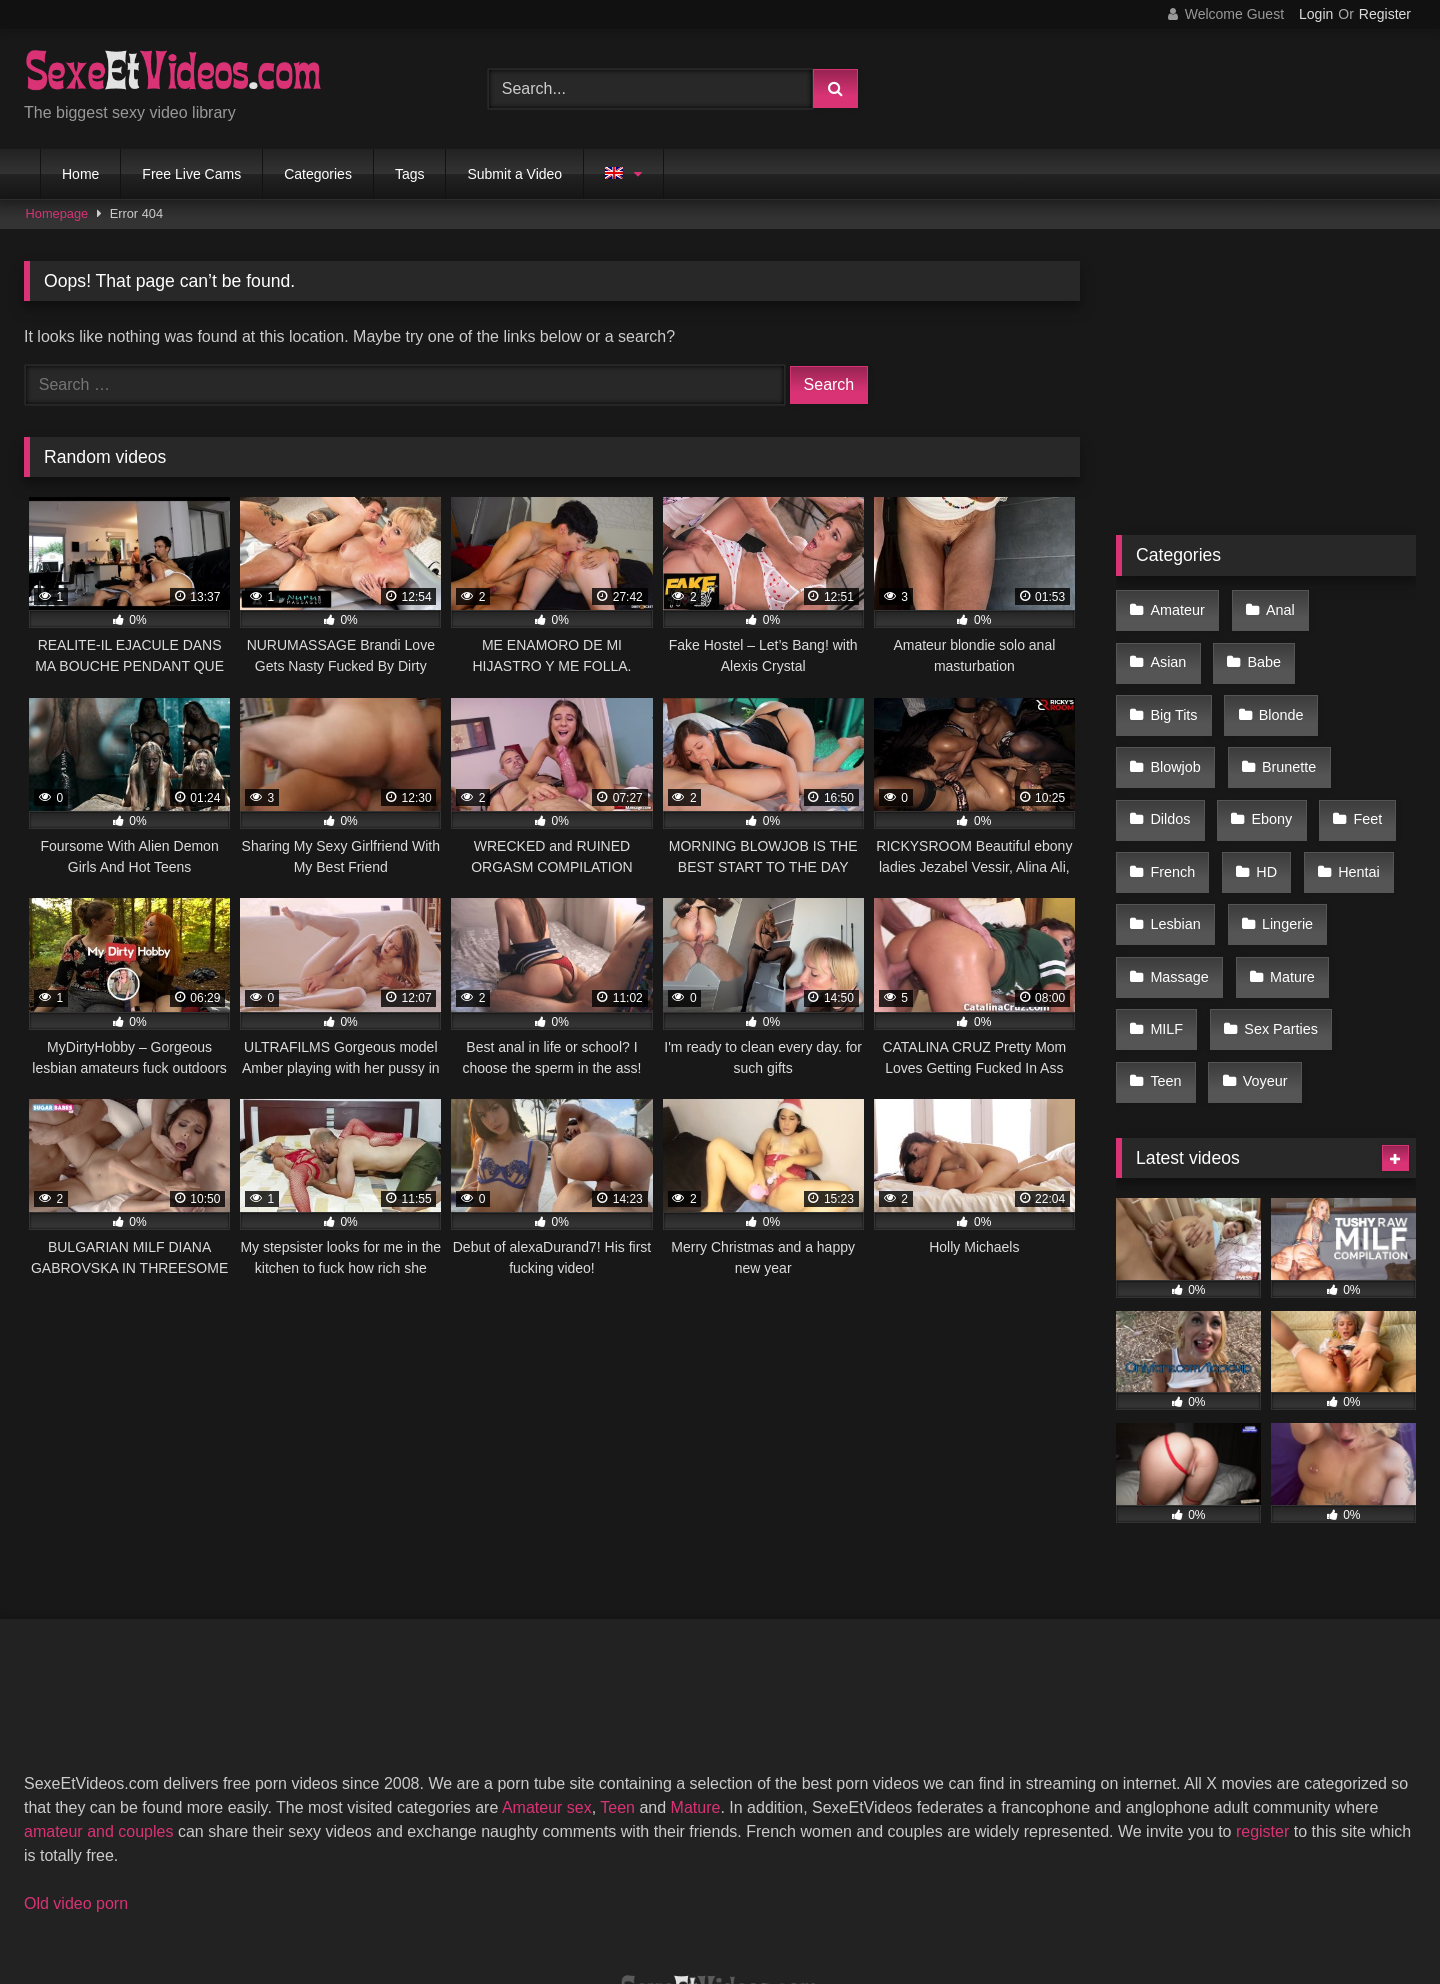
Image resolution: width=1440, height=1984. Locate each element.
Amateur (1176, 607)
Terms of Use (730, 1895)
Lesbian (1174, 818)
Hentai (1346, 776)
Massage (1178, 861)
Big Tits (1261, 649)
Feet (1354, 734)
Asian (1360, 607)
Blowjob (1174, 692)
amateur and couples (98, 1688)
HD (1259, 776)
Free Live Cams (191, 174)
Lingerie (1279, 818)
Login (1316, 14)
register (1262, 1688)
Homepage (57, 213)
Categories (318, 174)
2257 (545, 1895)
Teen (1164, 945)
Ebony (1264, 734)
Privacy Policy (863, 1895)
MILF (1165, 903)
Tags (410, 174)
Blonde (1362, 649)
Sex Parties (1274, 903)
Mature (1284, 861)
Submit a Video (514, 174)
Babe (1166, 649)
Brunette (1281, 692)
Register (1385, 14)
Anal (1272, 607)
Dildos (1169, 734)
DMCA (622, 1895)
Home (80, 174)
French (1171, 776)
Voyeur (1257, 945)
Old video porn (76, 1760)
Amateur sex (547, 1664)
